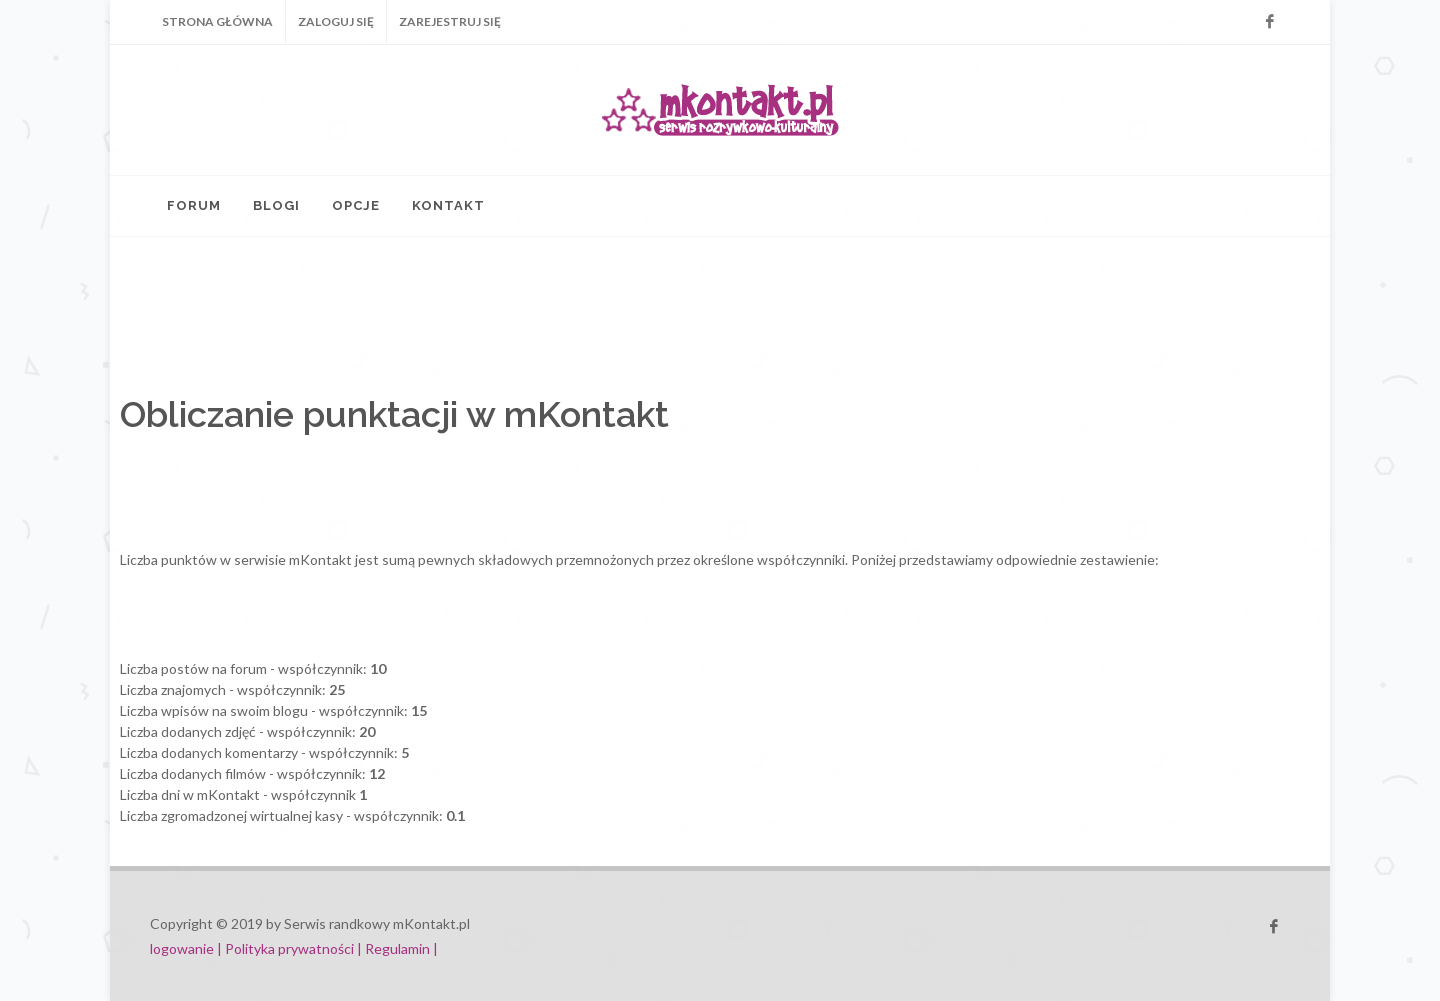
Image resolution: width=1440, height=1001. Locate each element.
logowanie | (187, 948)
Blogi (276, 205)
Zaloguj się (336, 21)
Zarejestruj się (450, 21)
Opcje (356, 205)
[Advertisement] (560, 312)
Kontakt (448, 205)
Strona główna (217, 21)
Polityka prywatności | (293, 948)
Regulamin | (401, 948)
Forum (194, 205)
